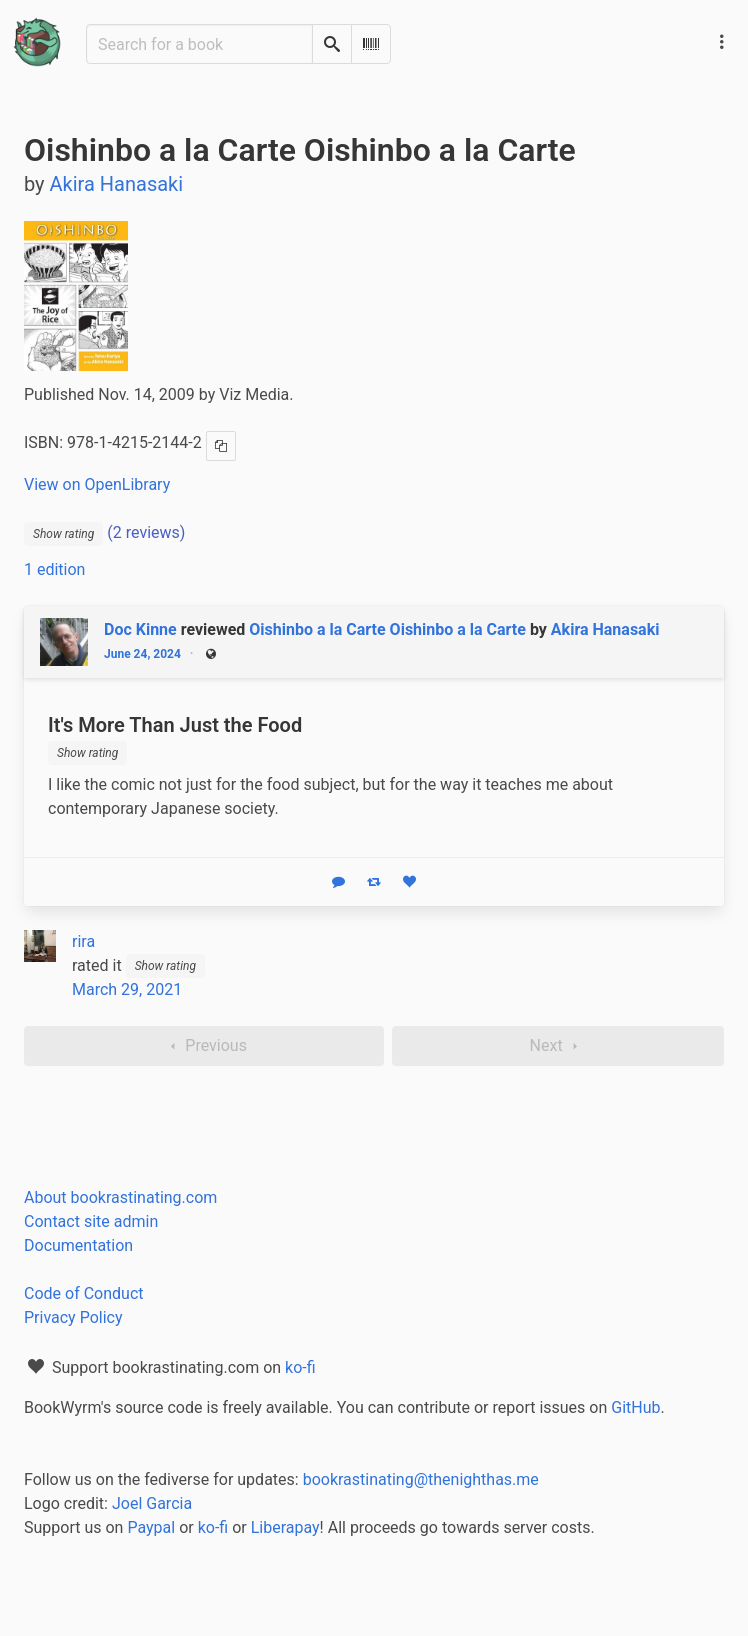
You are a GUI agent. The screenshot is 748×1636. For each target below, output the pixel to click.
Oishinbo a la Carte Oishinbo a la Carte (387, 629)
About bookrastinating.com (120, 1197)
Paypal (151, 1527)
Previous (204, 1046)
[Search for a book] (199, 44)
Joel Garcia (152, 1503)
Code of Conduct (84, 1293)
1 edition (54, 569)
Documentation (78, 1245)
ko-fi (300, 1367)
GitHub (635, 1407)
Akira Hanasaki (605, 629)
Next (558, 1046)
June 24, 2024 (142, 654)
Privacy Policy (73, 1317)
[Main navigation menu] (722, 42)
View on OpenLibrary (97, 484)
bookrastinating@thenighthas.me (421, 1479)
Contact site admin (91, 1221)
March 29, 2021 (127, 989)
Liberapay (285, 1527)
